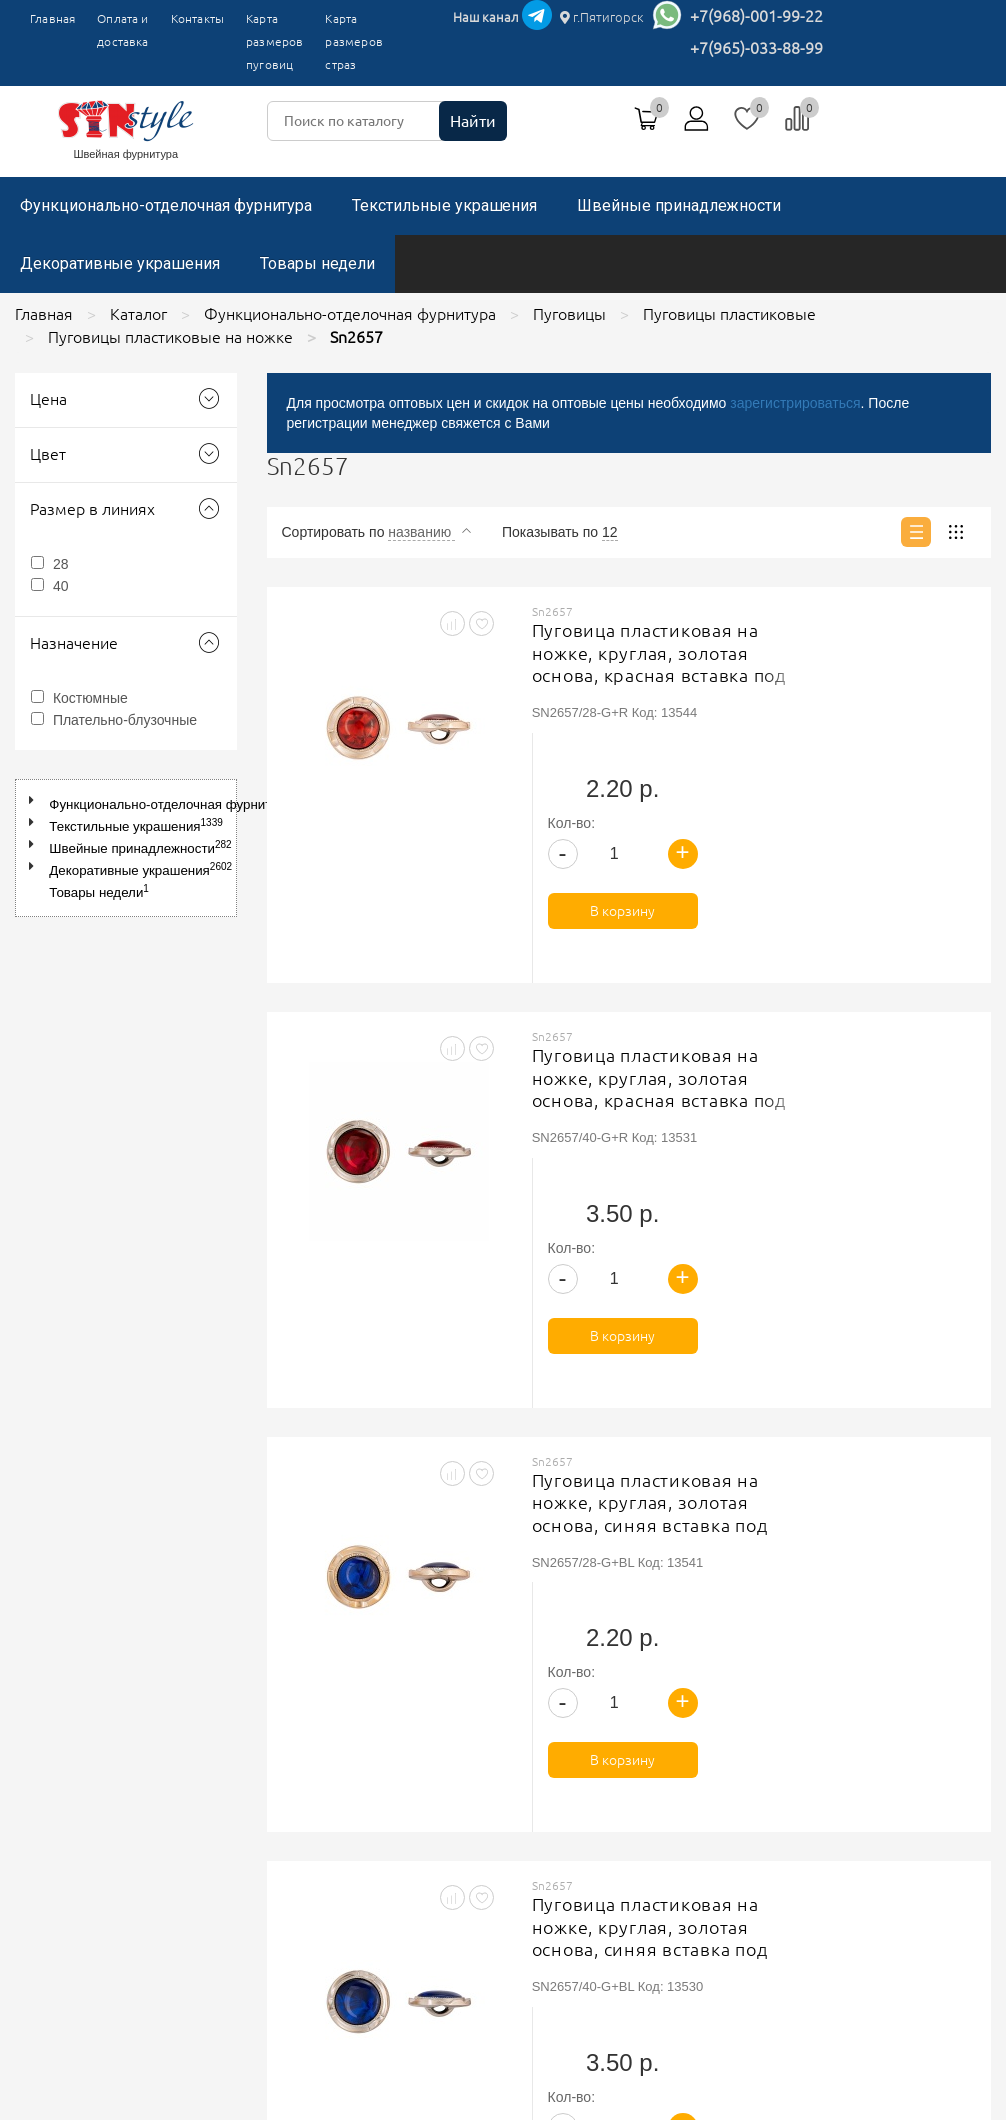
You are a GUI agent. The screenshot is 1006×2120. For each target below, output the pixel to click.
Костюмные (90, 698)
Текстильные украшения (444, 205)
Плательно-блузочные (125, 720)
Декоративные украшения (120, 263)
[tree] (126, 848)
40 (61, 586)
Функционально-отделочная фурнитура (166, 205)
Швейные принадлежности (679, 205)
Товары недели (317, 263)
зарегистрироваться (795, 403)
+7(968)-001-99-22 (756, 16)
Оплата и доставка (122, 30)
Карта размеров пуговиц (274, 41)
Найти (473, 121)
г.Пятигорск (602, 17)
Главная (52, 18)
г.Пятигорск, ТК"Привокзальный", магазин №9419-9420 (785, 1770)
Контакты (197, 18)
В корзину (900, 765)
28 (61, 564)
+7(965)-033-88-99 (756, 48)
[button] (35, 800)
